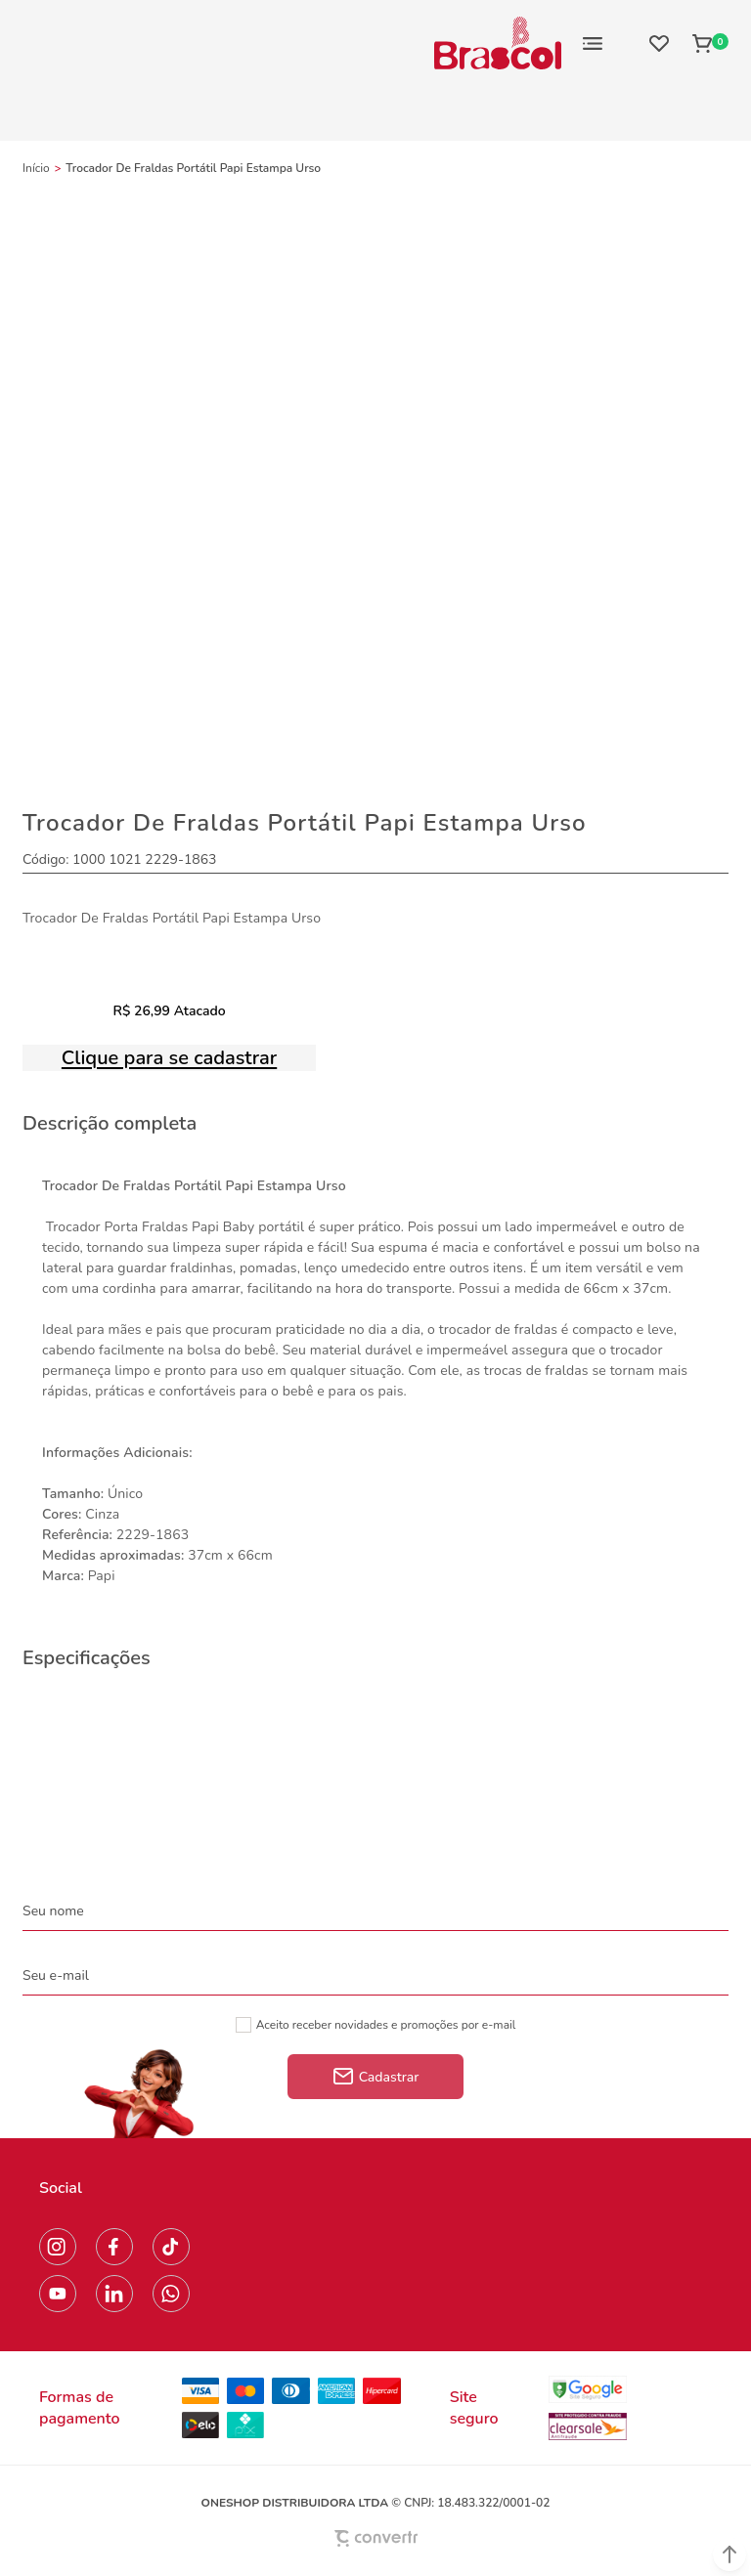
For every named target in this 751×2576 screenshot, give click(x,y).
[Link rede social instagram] (57, 2246)
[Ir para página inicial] (36, 168)
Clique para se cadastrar (169, 1058)
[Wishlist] (659, 43)
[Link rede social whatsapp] (171, 2293)
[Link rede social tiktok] (171, 2246)
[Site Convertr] (375, 2538)
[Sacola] (705, 42)
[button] (729, 2554)
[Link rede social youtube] (57, 2293)
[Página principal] (497, 43)
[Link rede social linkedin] (114, 2293)
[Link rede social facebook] (114, 2246)
